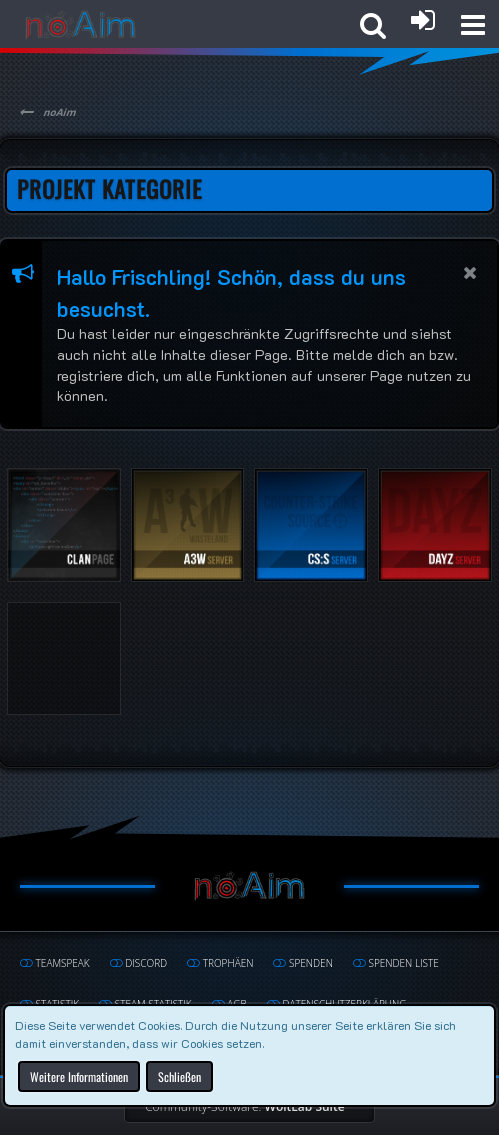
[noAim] (80, 25)
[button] (473, 25)
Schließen (179, 1075)
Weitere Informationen (79, 1075)
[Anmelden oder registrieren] (423, 20)
